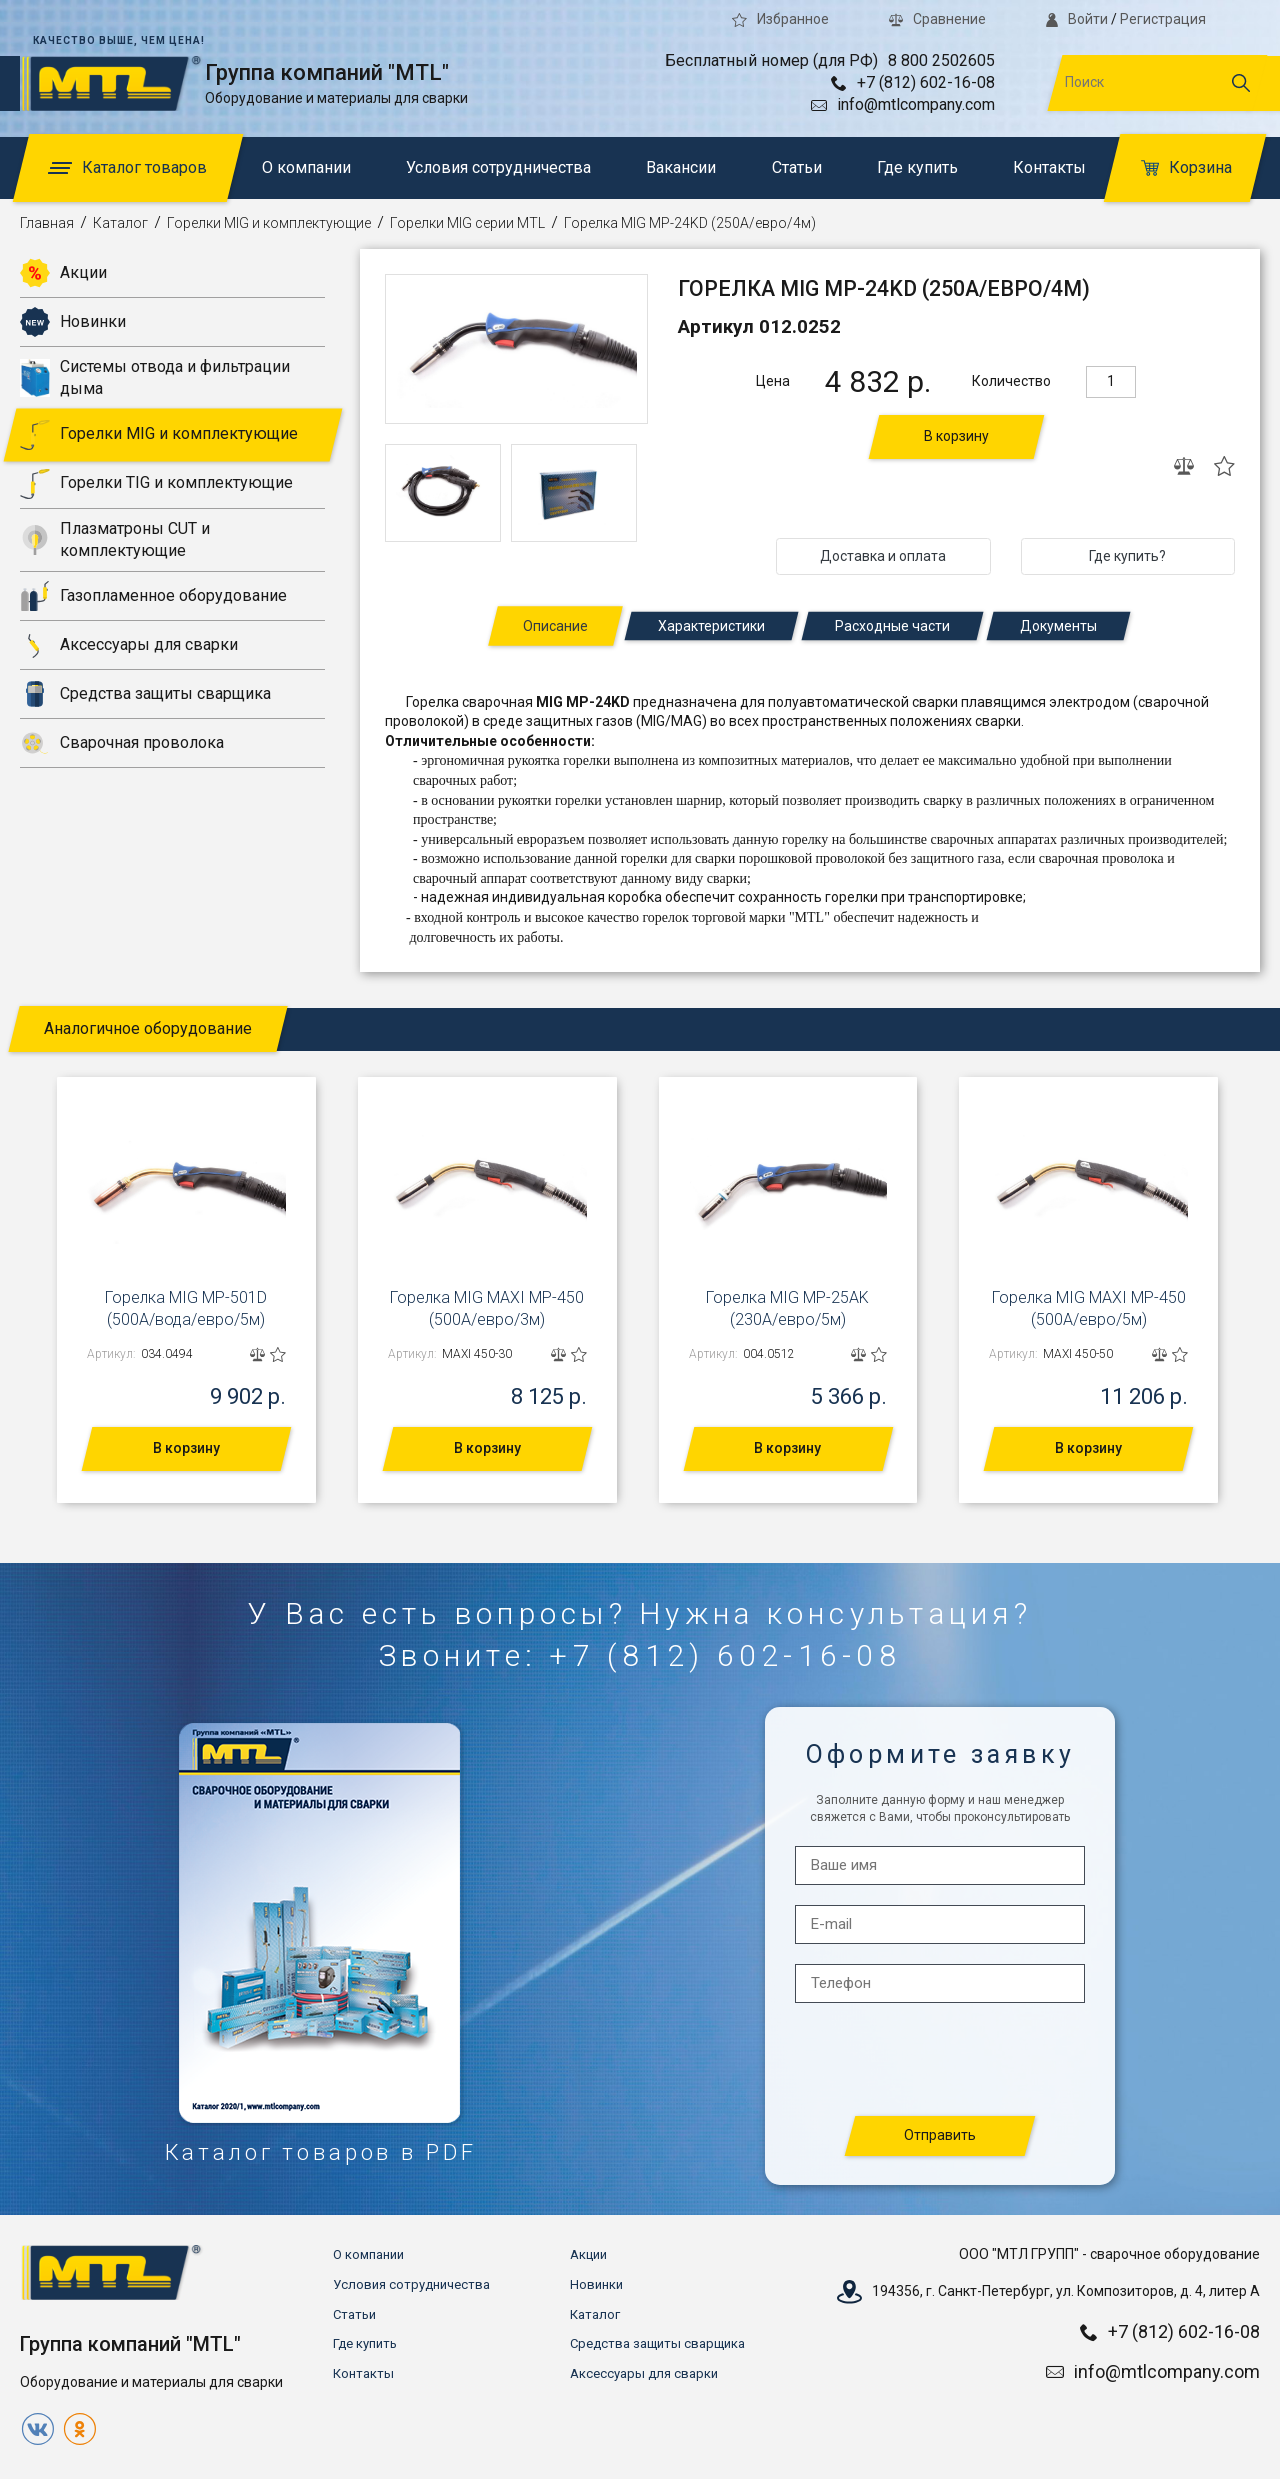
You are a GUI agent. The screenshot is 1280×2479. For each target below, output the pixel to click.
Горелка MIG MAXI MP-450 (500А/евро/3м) (487, 1308)
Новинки (73, 322)
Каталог (120, 223)
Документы (1058, 626)
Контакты (1049, 167)
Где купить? (1127, 556)
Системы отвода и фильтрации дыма (155, 377)
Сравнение (937, 19)
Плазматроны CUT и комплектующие (115, 539)
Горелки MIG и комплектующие (269, 223)
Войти (1077, 19)
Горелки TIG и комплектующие (156, 484)
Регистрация (1163, 19)
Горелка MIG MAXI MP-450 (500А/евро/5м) (1089, 1308)
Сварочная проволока (122, 743)
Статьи (797, 167)
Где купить (917, 167)
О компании (306, 167)
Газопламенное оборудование (153, 596)
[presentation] (941, 2060)
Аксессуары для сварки (129, 645)
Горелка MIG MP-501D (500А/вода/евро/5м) (186, 1308)
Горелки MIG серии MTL (467, 223)
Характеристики (711, 626)
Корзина (1186, 167)
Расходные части (892, 626)
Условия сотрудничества (498, 167)
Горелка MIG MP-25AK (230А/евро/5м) (787, 1308)
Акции (63, 273)
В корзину (956, 436)
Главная (47, 223)
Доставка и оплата (883, 556)
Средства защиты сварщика (145, 694)
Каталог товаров (127, 167)
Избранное (780, 19)
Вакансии (681, 167)
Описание (555, 626)
